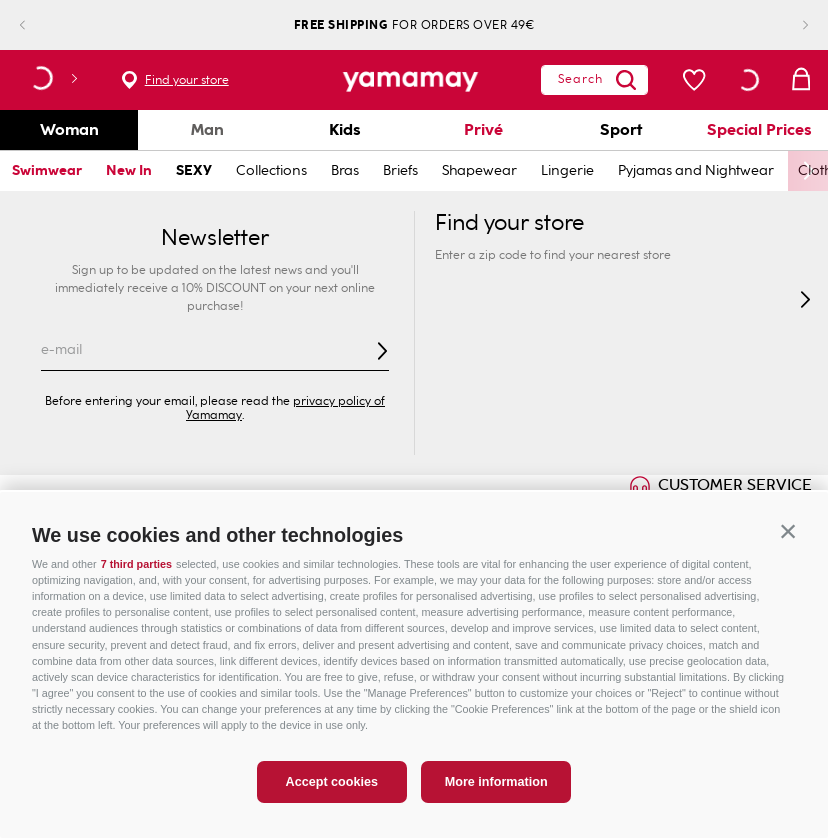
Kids (345, 129)
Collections (271, 170)
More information (496, 801)
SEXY (194, 170)
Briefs (400, 170)
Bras (345, 170)
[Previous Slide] (38, 25)
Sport (621, 129)
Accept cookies (332, 801)
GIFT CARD (572, 502)
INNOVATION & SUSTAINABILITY (363, 502)
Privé (483, 129)
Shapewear (479, 170)
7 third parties (136, 583)
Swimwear (47, 170)
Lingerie (567, 170)
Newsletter (215, 238)
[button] (788, 551)
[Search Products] (589, 80)
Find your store (187, 80)
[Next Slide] (789, 25)
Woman (69, 129)
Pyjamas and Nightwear (696, 170)
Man (207, 129)
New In (129, 170)
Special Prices (759, 129)
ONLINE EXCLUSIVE (119, 502)
